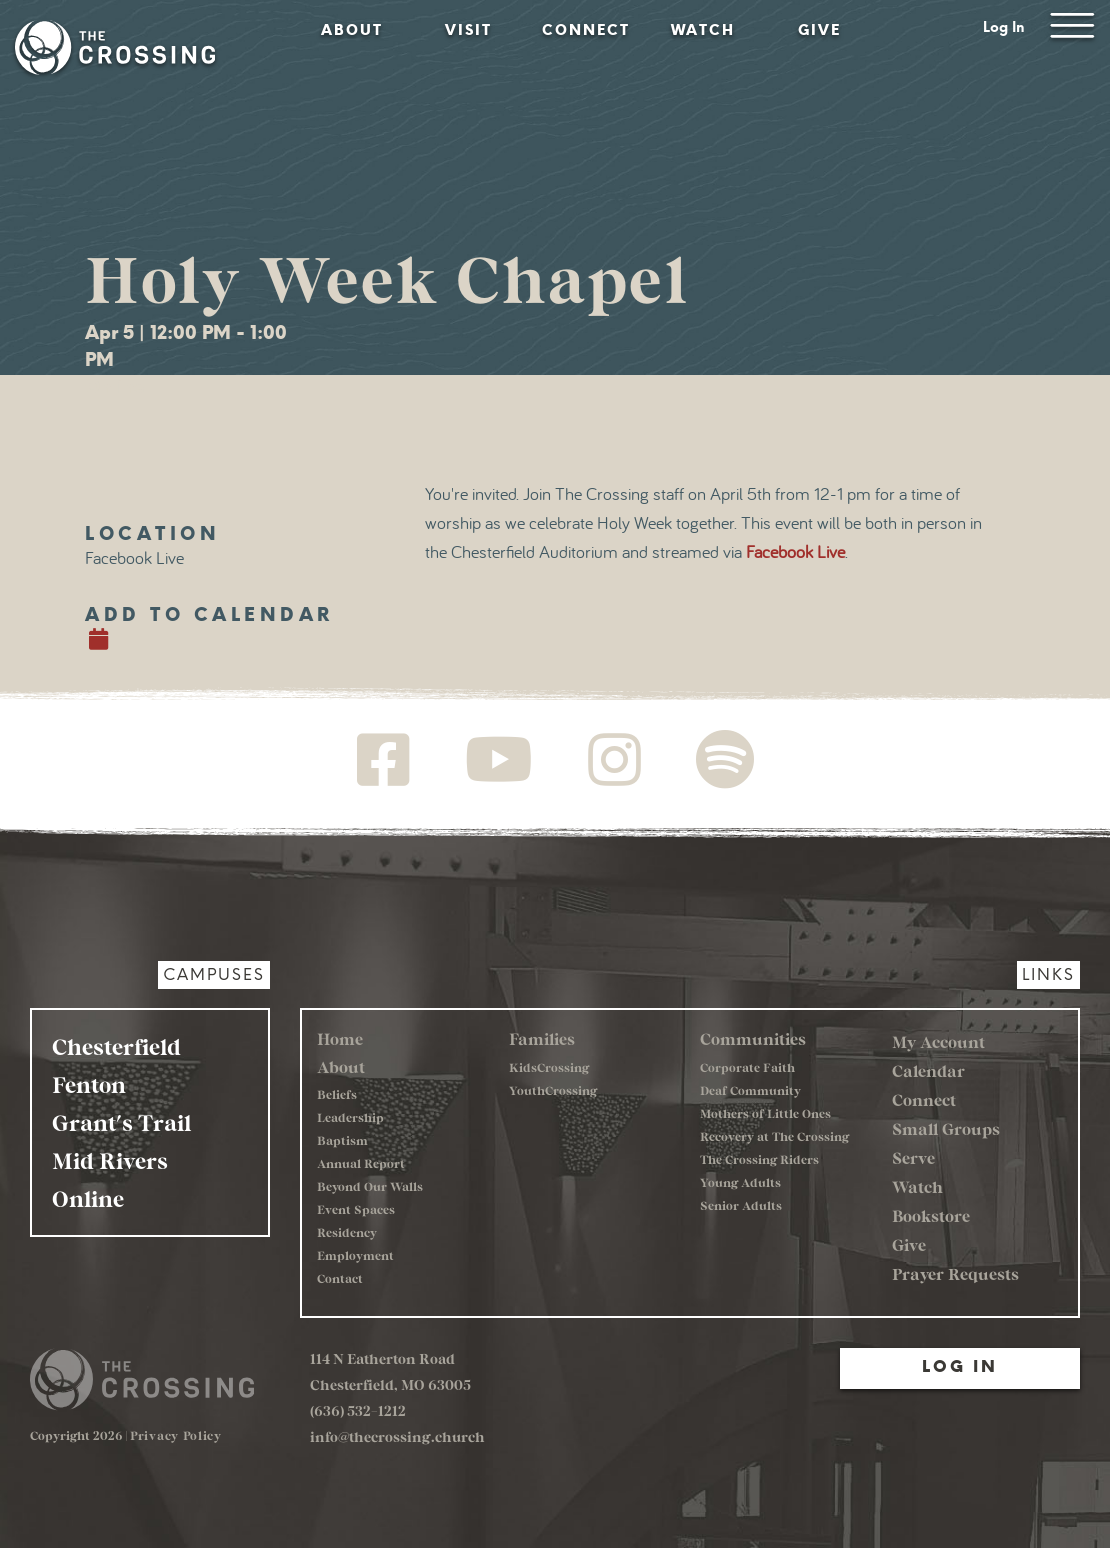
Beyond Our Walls (370, 1186)
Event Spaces (356, 1209)
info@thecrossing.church (397, 1436)
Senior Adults (741, 1205)
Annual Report (361, 1163)
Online (88, 1198)
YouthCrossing (553, 1090)
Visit (468, 30)
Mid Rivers (110, 1160)
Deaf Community (750, 1090)
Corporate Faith (747, 1067)
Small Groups (946, 1128)
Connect (586, 30)
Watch (703, 30)
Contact (340, 1278)
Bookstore (931, 1215)
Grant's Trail (121, 1122)
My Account (938, 1041)
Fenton (89, 1084)
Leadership (350, 1117)
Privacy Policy (176, 1435)
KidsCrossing (549, 1067)
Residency (347, 1232)
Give (819, 30)
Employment (355, 1255)
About (352, 30)
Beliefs (337, 1094)
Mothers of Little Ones (765, 1113)
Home (340, 1038)
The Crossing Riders (759, 1159)
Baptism (342, 1140)
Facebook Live (795, 553)
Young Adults (740, 1182)
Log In (1004, 27)
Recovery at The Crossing (774, 1136)
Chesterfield (116, 1046)
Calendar (928, 1070)
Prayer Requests (955, 1273)
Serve (913, 1157)
